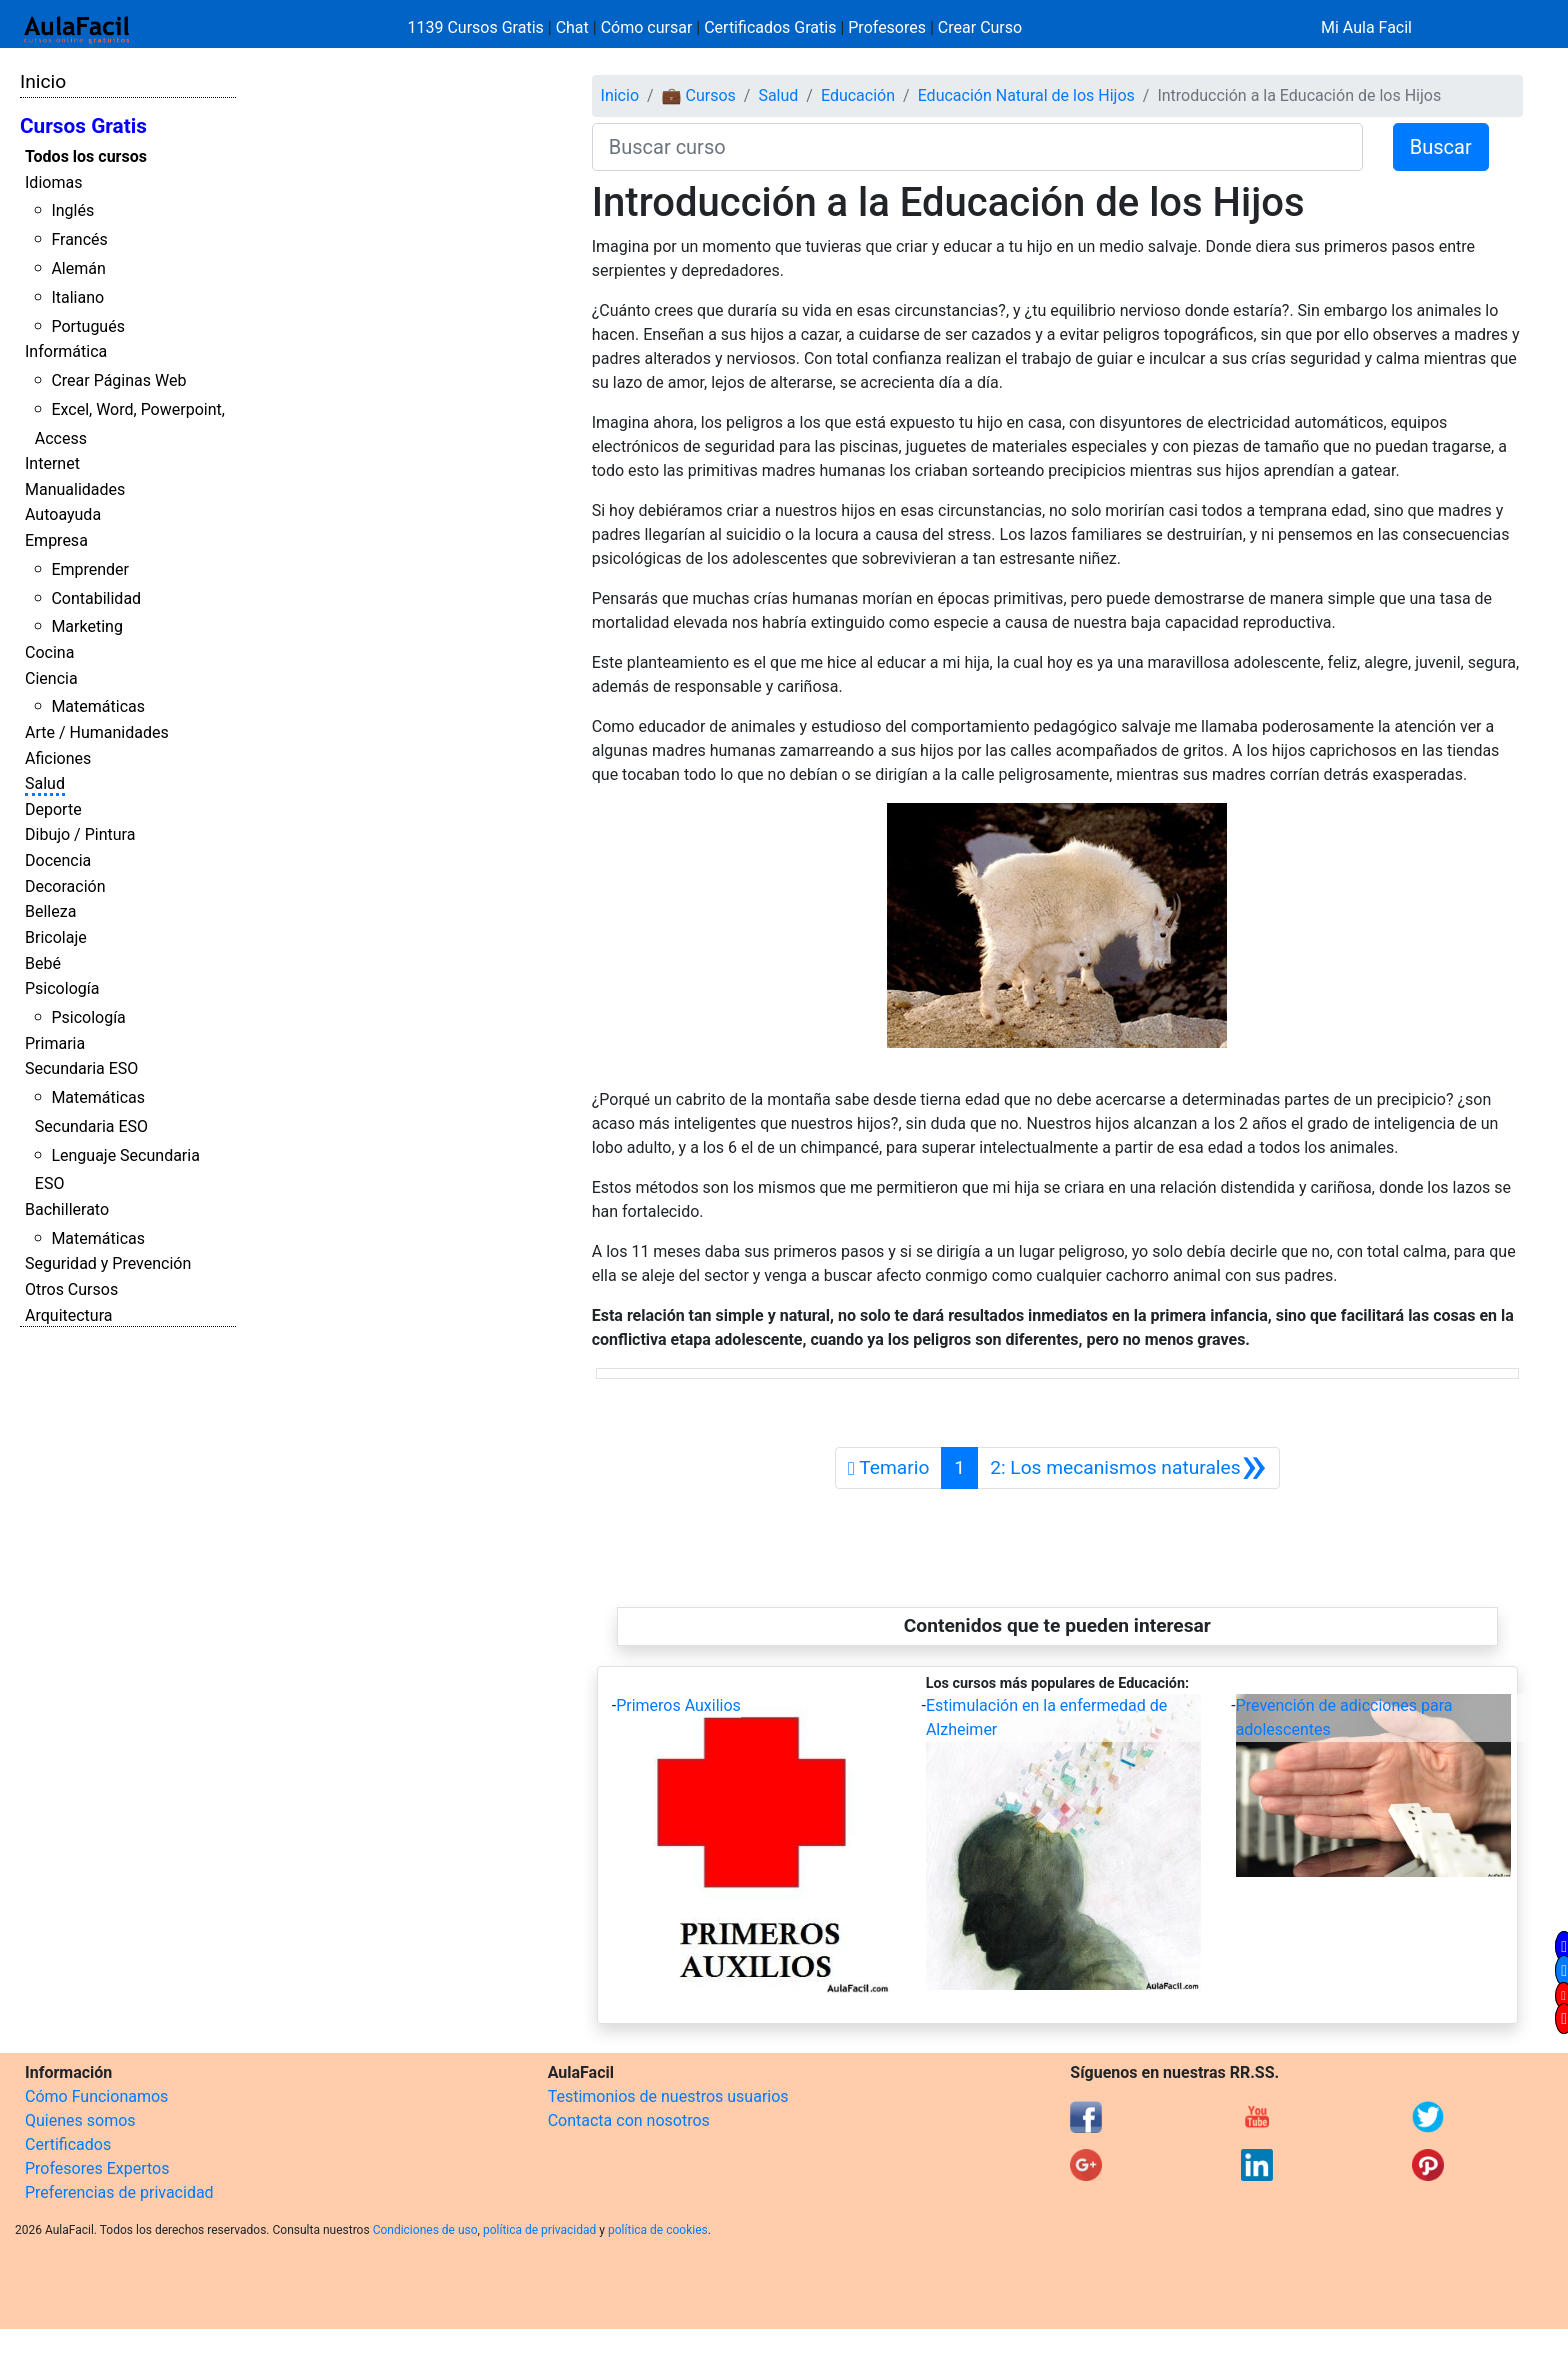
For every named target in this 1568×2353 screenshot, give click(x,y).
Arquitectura (68, 1315)
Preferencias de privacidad (119, 2192)
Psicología (62, 988)
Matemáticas (98, 706)
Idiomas (53, 182)
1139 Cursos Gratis (478, 27)
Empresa (56, 540)
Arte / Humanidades (97, 732)
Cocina (49, 652)
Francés (79, 239)
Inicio (43, 81)
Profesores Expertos (97, 2168)
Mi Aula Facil (1366, 27)
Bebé (43, 963)
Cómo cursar (647, 27)
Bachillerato (67, 1209)
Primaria (55, 1043)
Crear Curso (980, 27)
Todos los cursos (86, 156)
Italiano (77, 297)
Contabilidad (96, 598)
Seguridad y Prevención (108, 1263)
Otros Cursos (71, 1289)
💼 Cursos (699, 95)
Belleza (50, 911)
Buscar (1441, 147)
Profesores (887, 27)
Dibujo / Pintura (80, 834)
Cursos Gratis (83, 126)
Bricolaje (56, 937)
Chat (572, 27)
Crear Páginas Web (118, 380)
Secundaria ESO (81, 1068)
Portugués (88, 326)
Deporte (53, 809)
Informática (66, 351)
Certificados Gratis (770, 27)
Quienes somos (80, 2120)
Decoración (65, 886)
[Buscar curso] (977, 147)
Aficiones (58, 758)
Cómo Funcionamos (96, 2096)
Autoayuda (63, 514)
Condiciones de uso (425, 2230)
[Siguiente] (1128, 1468)
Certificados (68, 2144)
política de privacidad (539, 2230)
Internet (52, 463)
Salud (45, 783)
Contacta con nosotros (629, 2120)
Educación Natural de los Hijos (1026, 95)
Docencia (58, 860)
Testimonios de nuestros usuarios (668, 2096)
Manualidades (75, 489)
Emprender (90, 569)
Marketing (86, 626)
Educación (858, 95)
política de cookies (658, 2230)
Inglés (72, 210)
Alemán (78, 268)
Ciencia (51, 678)
